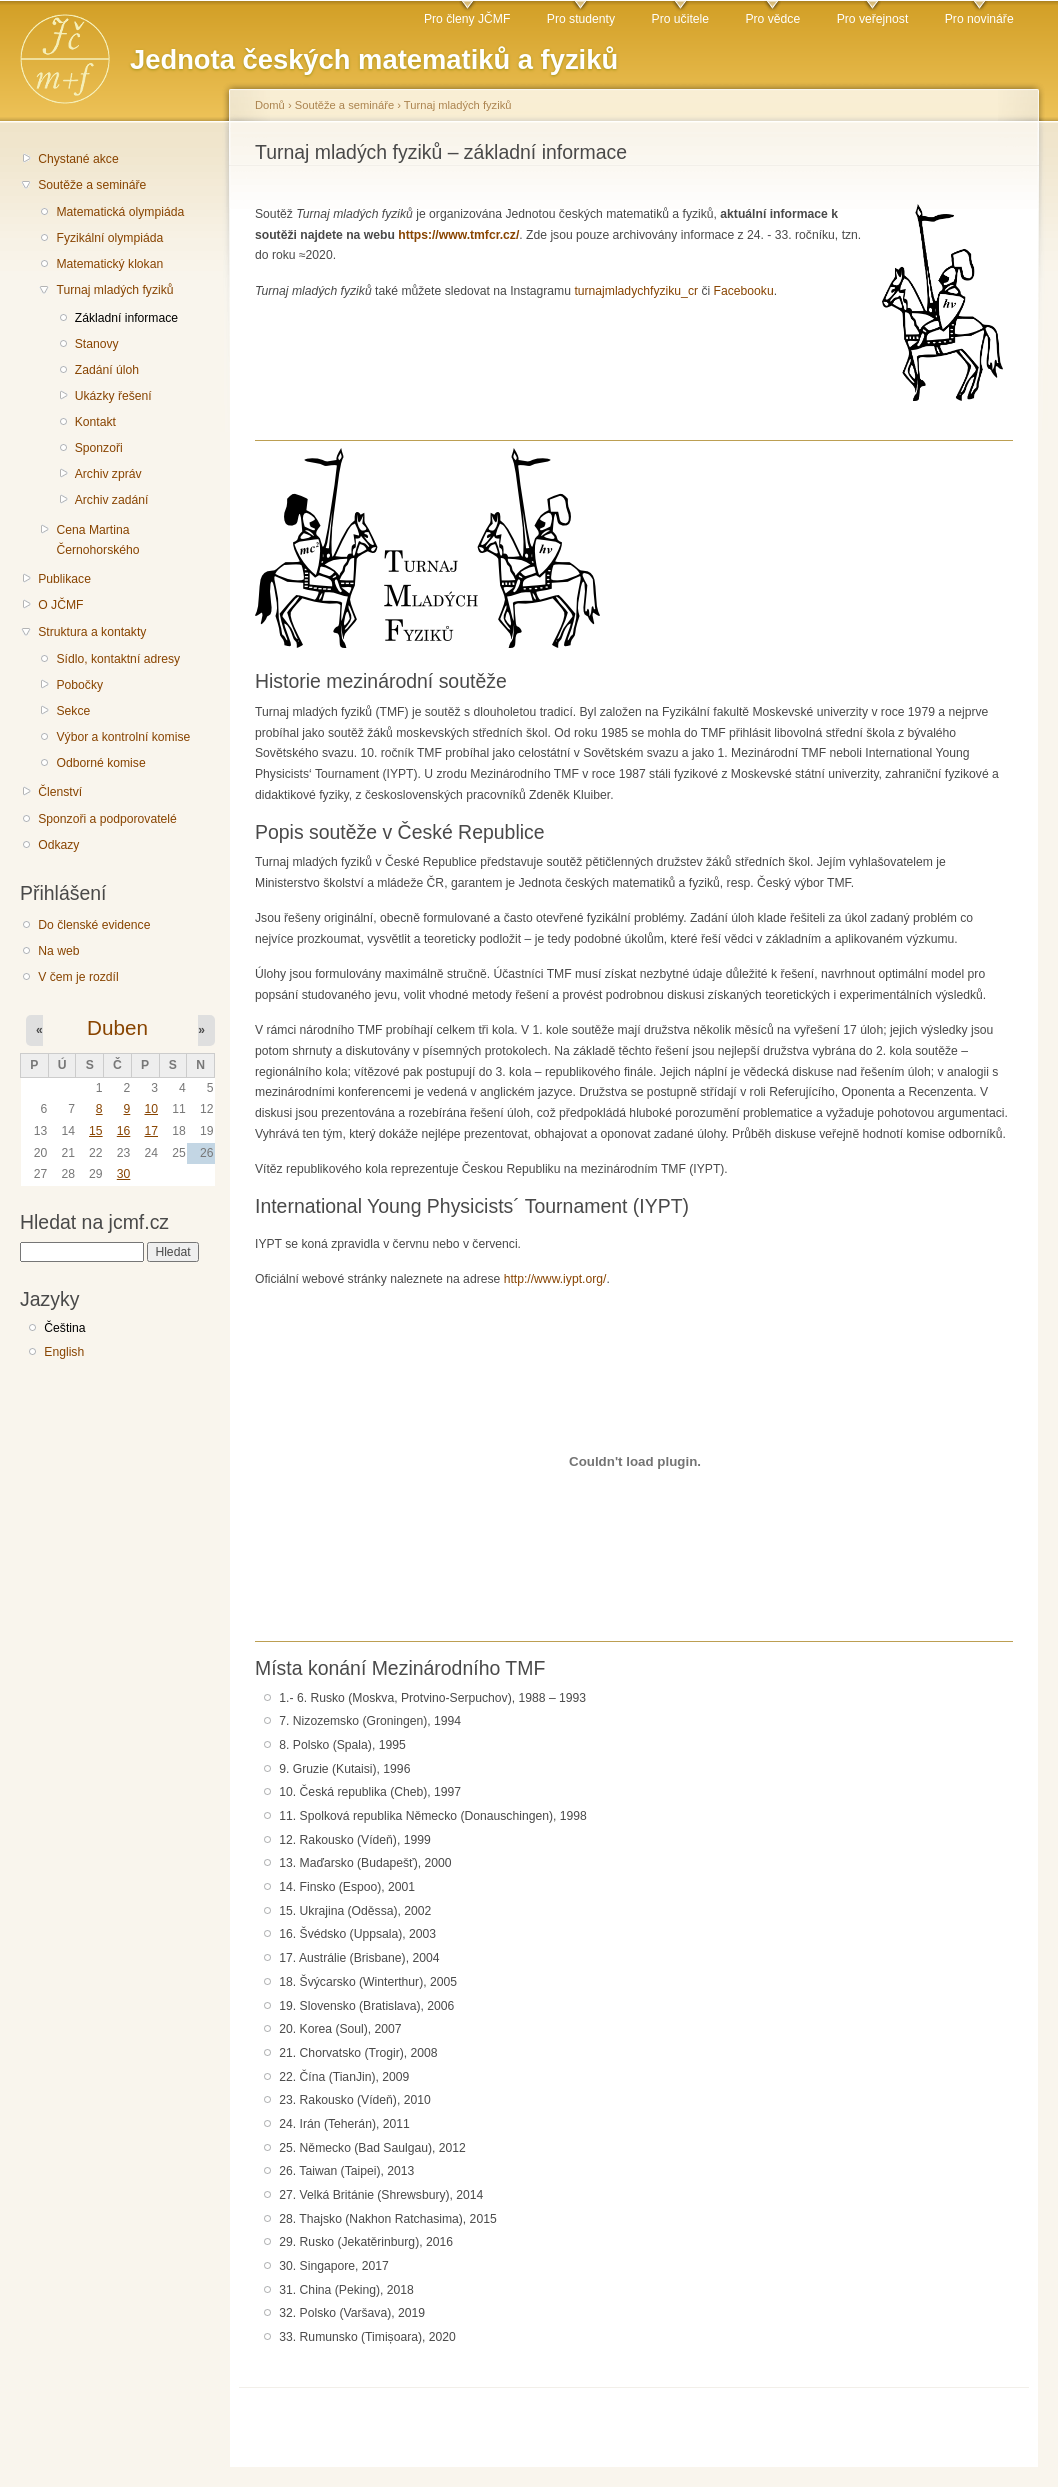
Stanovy (97, 344)
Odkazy (58, 845)
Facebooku (744, 291)
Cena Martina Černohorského (97, 540)
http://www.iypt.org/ (555, 1279)
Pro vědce (772, 19)
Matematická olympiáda (120, 212)
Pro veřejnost (873, 19)
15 (96, 1131)
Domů (270, 105)
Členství (60, 792)
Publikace (64, 579)
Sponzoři (99, 448)
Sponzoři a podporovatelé (107, 819)
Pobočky (79, 685)
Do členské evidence (94, 925)
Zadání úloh (107, 370)
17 (151, 1131)
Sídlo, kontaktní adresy (118, 659)
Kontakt (95, 422)
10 (151, 1109)
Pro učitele (680, 19)
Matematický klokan (109, 264)
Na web (58, 951)
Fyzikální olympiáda (109, 238)
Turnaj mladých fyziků (114, 290)
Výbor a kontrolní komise (123, 737)
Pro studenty (581, 19)
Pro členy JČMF (467, 19)
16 (124, 1131)
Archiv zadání (112, 500)
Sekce (73, 711)
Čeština (64, 1328)
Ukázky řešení (113, 396)
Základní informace (126, 318)
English (64, 1352)
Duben (117, 1027)
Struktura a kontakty (92, 632)
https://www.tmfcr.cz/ (458, 235)
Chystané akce (78, 159)
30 (124, 1174)
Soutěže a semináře (92, 185)
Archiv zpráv (108, 474)
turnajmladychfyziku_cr (636, 291)
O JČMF (60, 605)
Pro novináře (979, 19)
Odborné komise (100, 763)
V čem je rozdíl (78, 977)
